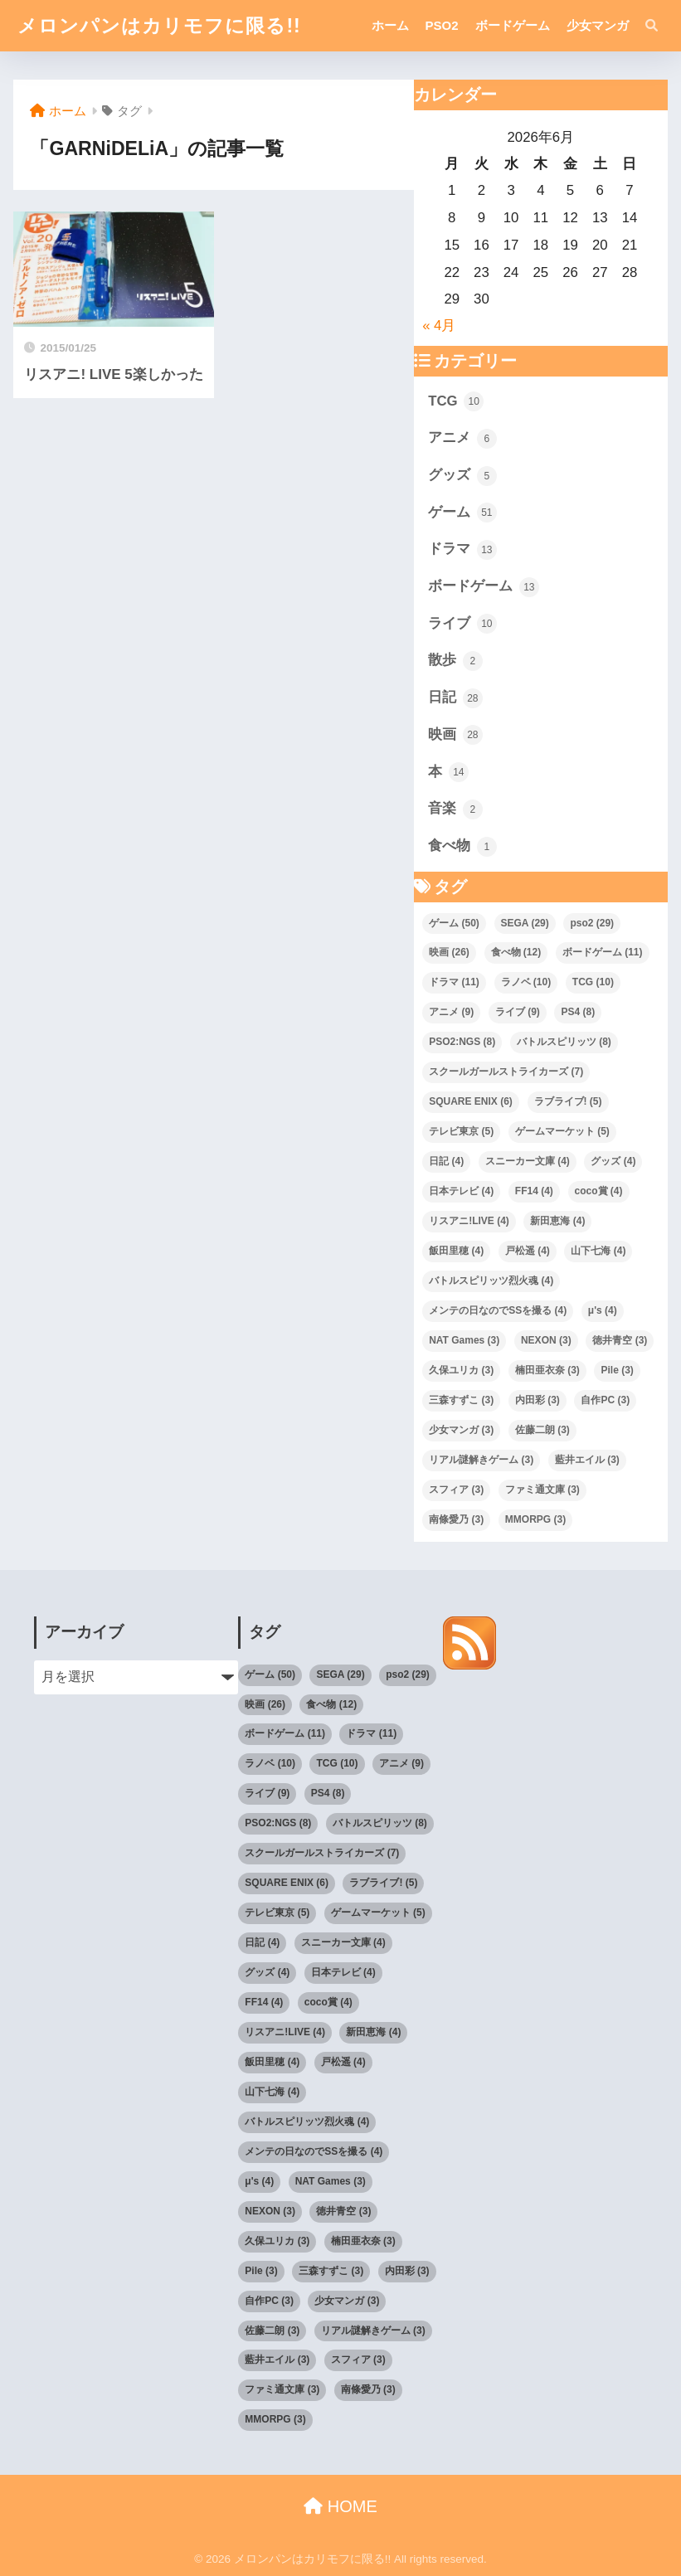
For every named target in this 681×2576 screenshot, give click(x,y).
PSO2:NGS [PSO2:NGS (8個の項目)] (462, 1041)
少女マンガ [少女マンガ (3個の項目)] (461, 1430)
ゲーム (462, 512)
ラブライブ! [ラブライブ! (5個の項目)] (568, 1101)
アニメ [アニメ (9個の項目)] (451, 1012)
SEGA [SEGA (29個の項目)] (525, 923)
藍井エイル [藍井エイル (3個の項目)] (587, 1459)
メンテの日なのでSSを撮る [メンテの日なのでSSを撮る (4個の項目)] (498, 1310)
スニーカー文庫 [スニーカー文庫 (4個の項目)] (527, 1161)
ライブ (462, 624)
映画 (455, 735)
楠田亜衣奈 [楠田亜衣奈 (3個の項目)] (547, 1370)
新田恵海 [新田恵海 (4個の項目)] (557, 1221)
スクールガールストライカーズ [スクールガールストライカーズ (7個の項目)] (506, 1071)
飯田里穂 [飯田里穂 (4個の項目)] (456, 1250)
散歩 (455, 661)
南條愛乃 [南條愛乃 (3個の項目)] (456, 1519)
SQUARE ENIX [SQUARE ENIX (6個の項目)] (471, 1101)
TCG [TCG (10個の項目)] (593, 982)
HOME (340, 2506)
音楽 (455, 809)
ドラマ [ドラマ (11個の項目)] (454, 982)
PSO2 (442, 25)
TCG (456, 401)
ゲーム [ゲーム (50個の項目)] (454, 923)
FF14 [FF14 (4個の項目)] (534, 1191)
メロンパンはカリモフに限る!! (158, 25)
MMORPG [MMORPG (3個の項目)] (535, 1519)
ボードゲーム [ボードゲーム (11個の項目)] (602, 952)
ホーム (390, 25)
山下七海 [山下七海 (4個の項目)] (598, 1250)
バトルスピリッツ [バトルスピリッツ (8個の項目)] (564, 1041)
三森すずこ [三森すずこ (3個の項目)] (461, 1400)
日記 (455, 698)
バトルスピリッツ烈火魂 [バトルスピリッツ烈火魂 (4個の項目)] (491, 1280)
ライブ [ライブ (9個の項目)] (517, 1012)
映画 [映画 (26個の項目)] (449, 952)
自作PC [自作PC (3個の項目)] (605, 1400)
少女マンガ (598, 25)
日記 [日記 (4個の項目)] (446, 1161)
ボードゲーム (512, 25)
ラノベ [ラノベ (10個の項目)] (526, 982)
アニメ (462, 439)
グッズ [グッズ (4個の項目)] (613, 1161)
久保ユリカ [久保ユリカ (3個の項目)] (461, 1370)
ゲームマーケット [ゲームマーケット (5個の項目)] (562, 1131)
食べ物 (462, 847)
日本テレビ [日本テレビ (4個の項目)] (461, 1191)
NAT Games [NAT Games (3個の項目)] (464, 1340)
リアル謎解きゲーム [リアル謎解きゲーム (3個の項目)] (481, 1459)
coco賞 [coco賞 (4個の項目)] (599, 1191)
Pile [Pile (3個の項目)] (617, 1370)
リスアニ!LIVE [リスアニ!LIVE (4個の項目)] (469, 1221)
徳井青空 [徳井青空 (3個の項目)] (619, 1340)
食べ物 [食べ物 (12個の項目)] (516, 952)
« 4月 (438, 325)
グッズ (462, 476)
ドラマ (462, 550)
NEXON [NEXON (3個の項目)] (546, 1340)
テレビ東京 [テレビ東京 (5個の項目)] (461, 1131)
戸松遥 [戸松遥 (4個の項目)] (527, 1250)
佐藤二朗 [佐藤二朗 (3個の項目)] (542, 1430)
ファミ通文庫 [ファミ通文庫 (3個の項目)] (542, 1489)
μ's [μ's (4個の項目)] (602, 1310)
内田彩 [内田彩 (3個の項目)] (537, 1400)
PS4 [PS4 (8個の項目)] (578, 1012)
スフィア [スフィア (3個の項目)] (456, 1489)
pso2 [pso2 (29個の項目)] (592, 923)
